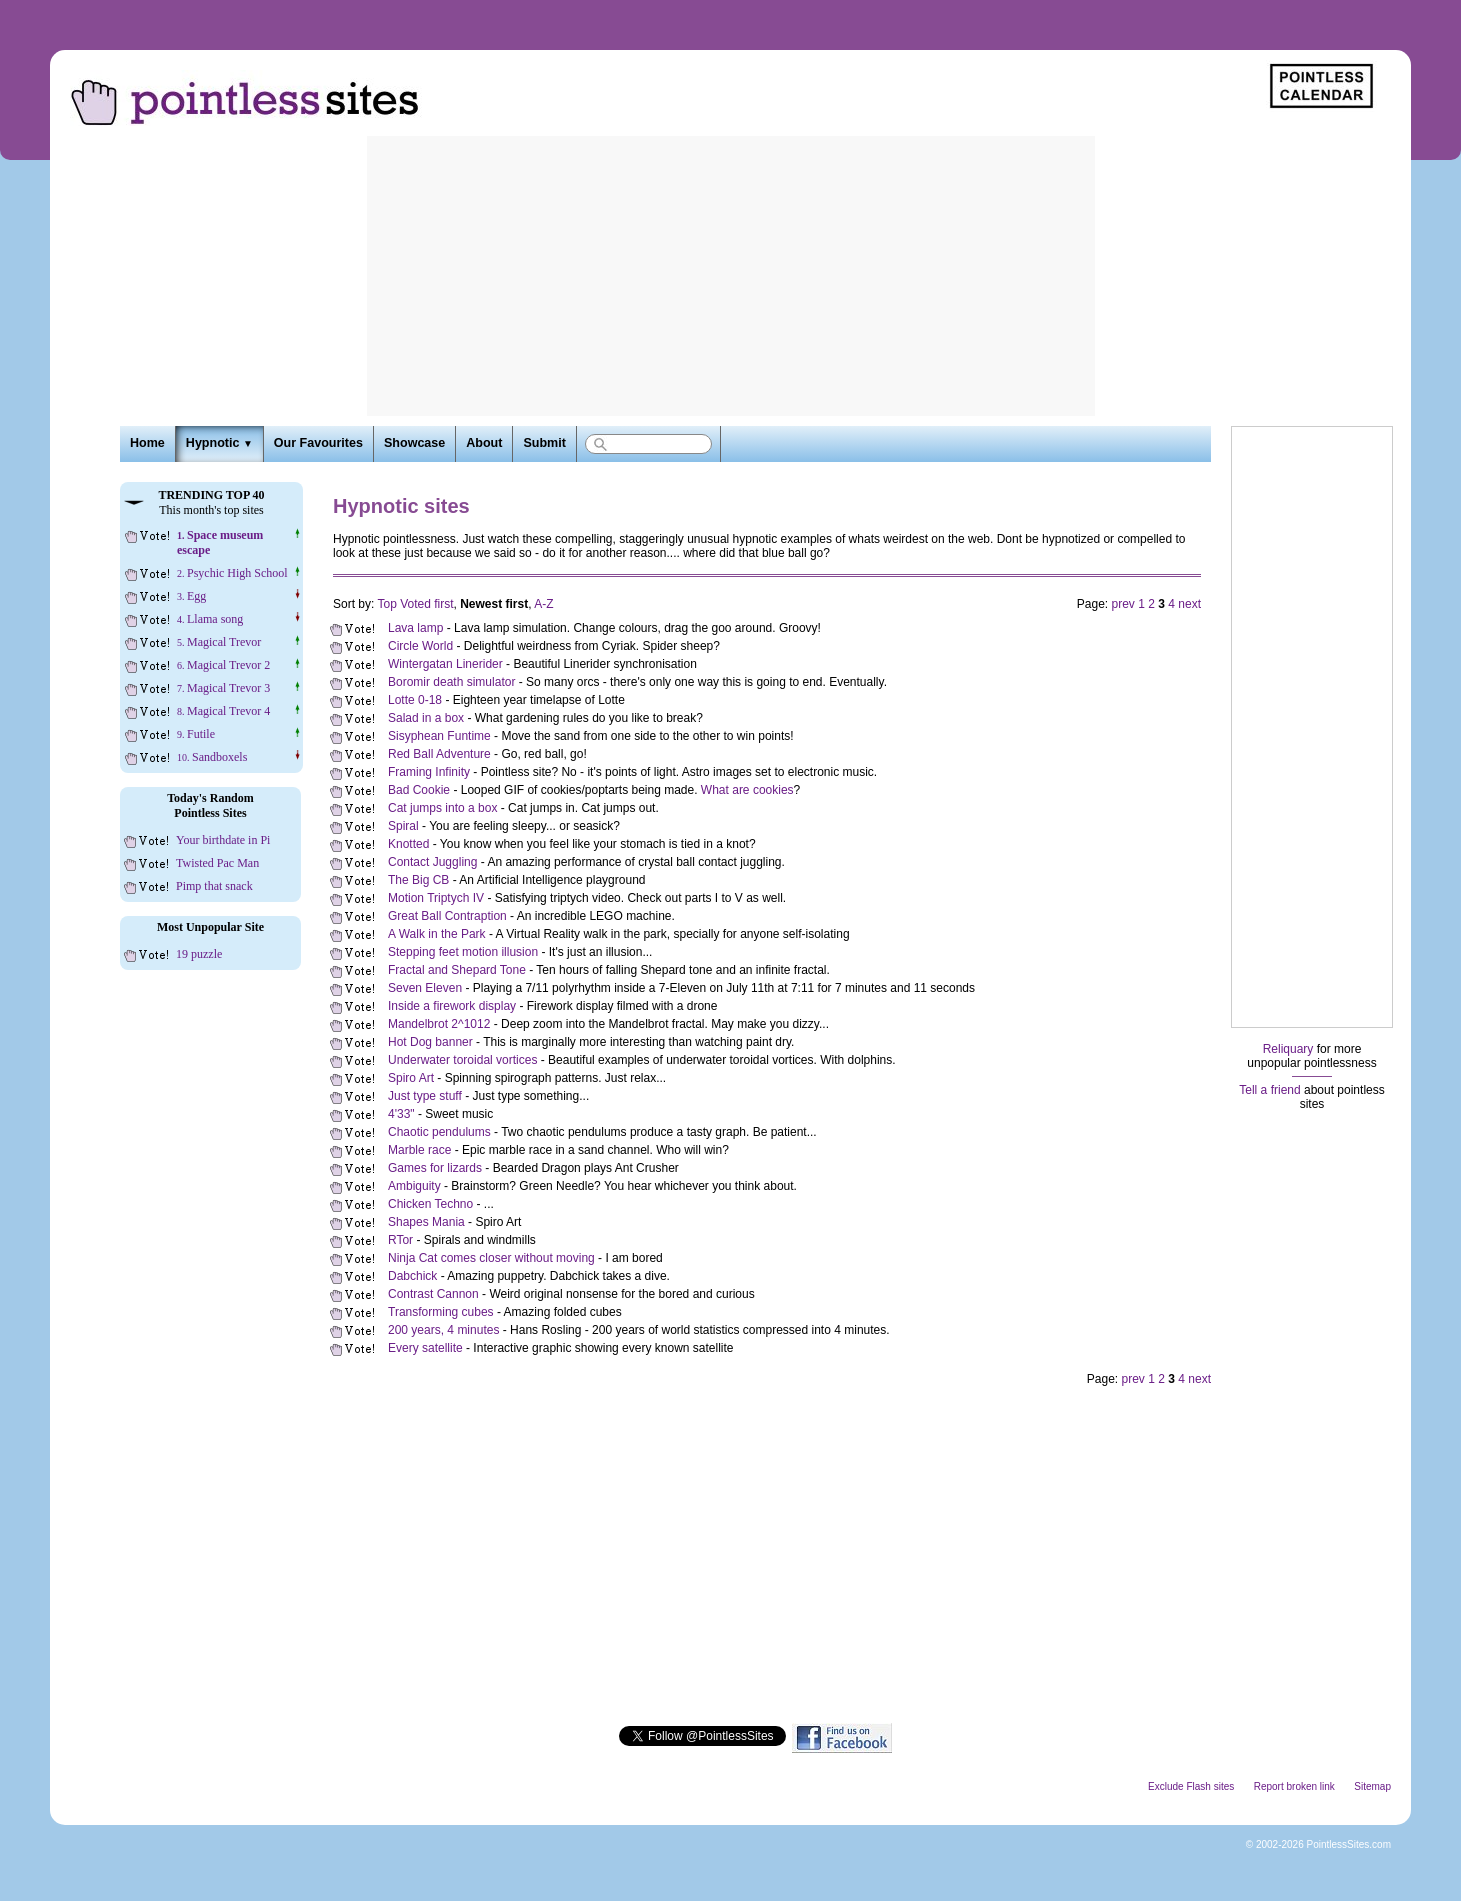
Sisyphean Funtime (439, 736)
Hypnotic (219, 443)
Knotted (408, 844)
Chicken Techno (430, 1204)
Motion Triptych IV (436, 898)
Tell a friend (1269, 1090)
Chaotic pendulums (439, 1132)
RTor (400, 1240)
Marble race (419, 1150)
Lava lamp (415, 628)
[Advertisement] (731, 276)
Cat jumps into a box (442, 808)
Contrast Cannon (433, 1294)
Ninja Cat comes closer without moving (491, 1258)
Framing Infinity (429, 772)
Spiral (403, 826)
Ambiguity (414, 1186)
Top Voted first (415, 604)
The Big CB (418, 880)
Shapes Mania (426, 1222)
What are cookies (747, 790)
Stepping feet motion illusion (463, 952)
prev (1123, 604)
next (1189, 604)
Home (147, 443)
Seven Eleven (425, 988)
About (484, 443)
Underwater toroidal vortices (462, 1060)
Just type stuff (425, 1096)
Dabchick (412, 1276)
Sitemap (1372, 1786)
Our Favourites (318, 443)
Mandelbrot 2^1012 (439, 1024)
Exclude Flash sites (1191, 1786)
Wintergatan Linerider (445, 664)
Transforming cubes (441, 1312)
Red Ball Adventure (439, 754)
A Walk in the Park (437, 934)
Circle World (420, 646)
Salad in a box (426, 718)
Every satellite (425, 1348)
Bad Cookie (419, 790)
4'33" (401, 1114)
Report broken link (1294, 1786)
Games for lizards (435, 1168)
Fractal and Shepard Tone (457, 970)
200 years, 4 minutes (443, 1330)
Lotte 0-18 (415, 700)
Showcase (414, 443)
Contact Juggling (432, 862)
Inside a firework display (452, 1006)
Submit (544, 443)
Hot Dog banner (430, 1042)
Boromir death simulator (451, 682)
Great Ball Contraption (447, 916)
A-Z (543, 604)
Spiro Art (411, 1078)
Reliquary (1288, 1049)
